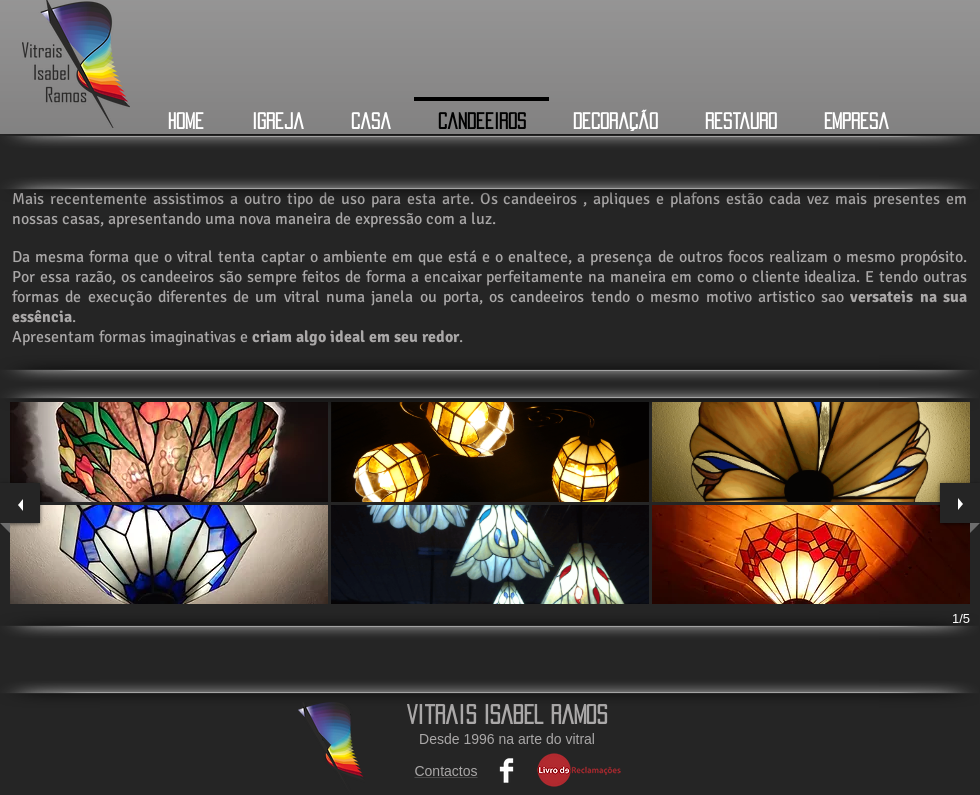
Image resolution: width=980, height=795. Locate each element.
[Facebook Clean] (506, 770)
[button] (169, 452)
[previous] (20, 503)
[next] (960, 503)
